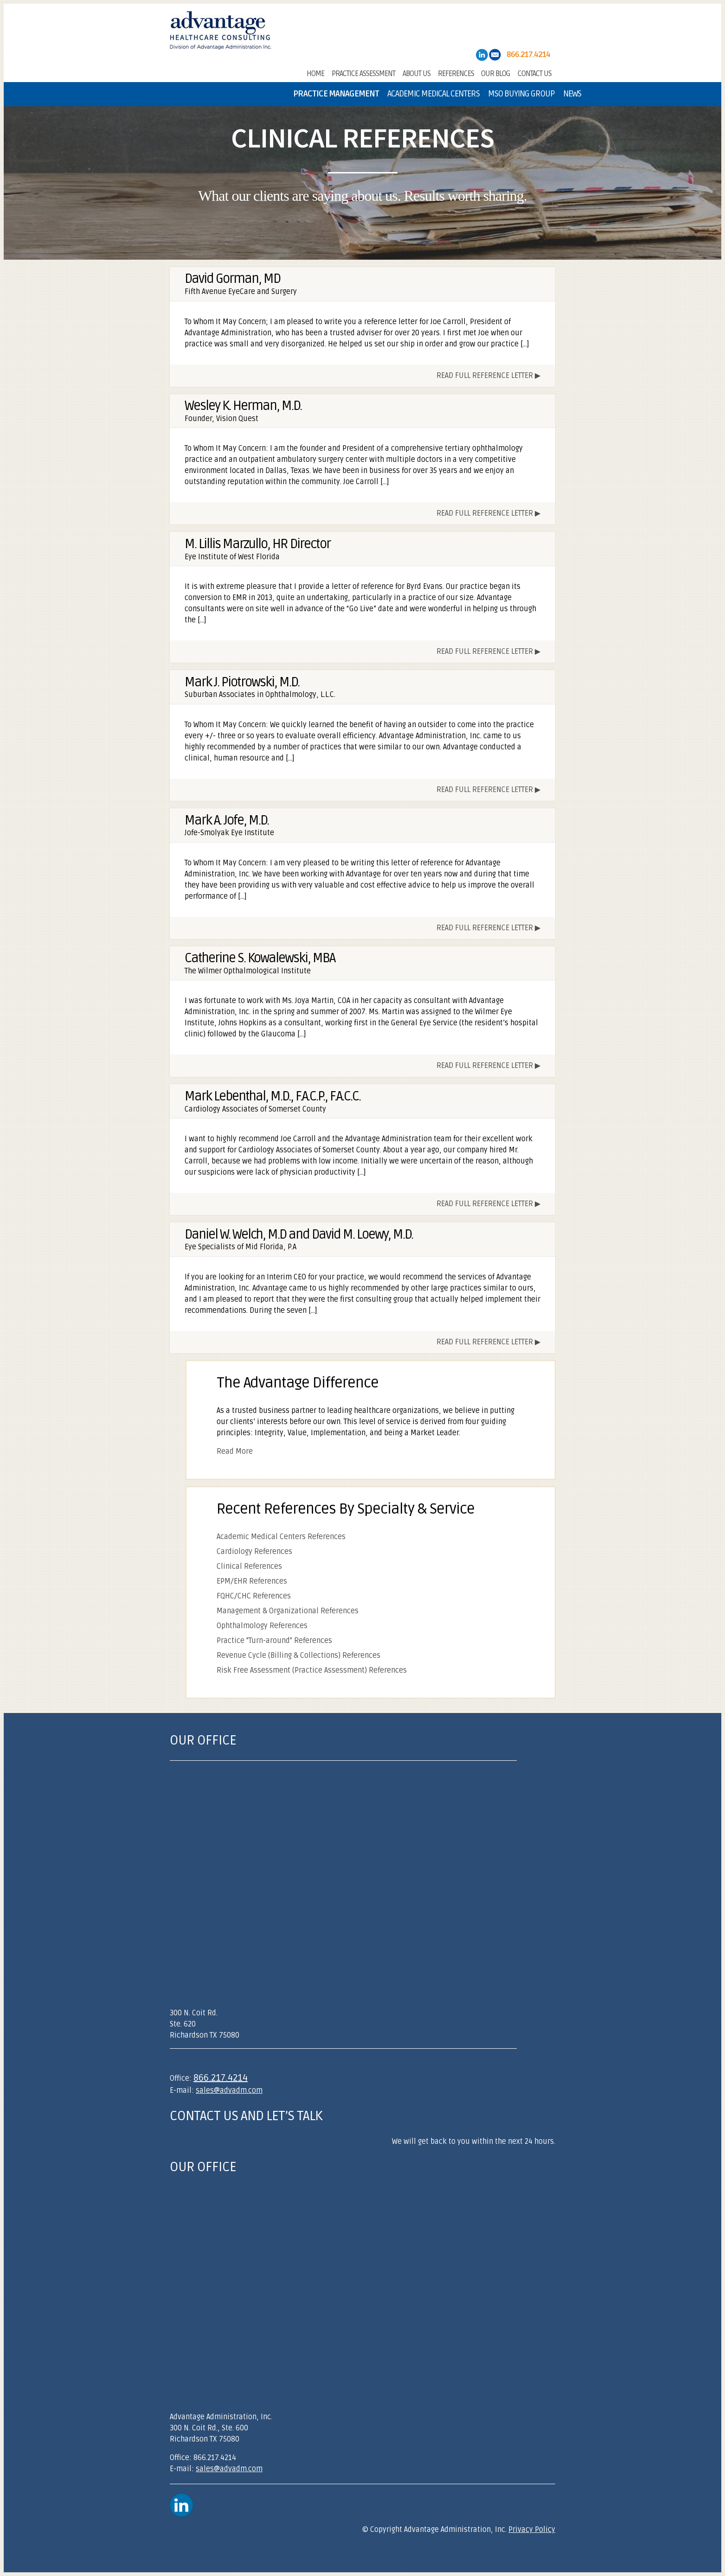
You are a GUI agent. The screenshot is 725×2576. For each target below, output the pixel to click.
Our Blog (495, 73)
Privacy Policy (531, 2529)
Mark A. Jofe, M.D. (227, 820)
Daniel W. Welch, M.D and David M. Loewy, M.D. (299, 1234)
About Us (416, 73)
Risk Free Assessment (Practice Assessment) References (312, 1670)
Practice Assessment (363, 73)
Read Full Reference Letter (484, 375)
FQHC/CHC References (254, 1596)
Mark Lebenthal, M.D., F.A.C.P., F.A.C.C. (272, 1096)
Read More (235, 1451)
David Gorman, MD (232, 279)
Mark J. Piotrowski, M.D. (242, 682)
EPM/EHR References (252, 1581)
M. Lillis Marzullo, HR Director (257, 544)
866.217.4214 (220, 2078)
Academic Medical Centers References (281, 1536)
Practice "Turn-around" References (274, 1640)
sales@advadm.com (229, 2090)
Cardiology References (254, 1551)
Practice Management (336, 94)
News (572, 94)
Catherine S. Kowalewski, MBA (260, 958)
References (456, 73)
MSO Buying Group (521, 94)
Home (315, 73)
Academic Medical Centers (433, 94)
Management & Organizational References (288, 1611)
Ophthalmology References (262, 1625)
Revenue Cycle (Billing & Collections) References (298, 1655)
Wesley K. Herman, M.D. (243, 406)
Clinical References (249, 1566)
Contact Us (535, 73)
